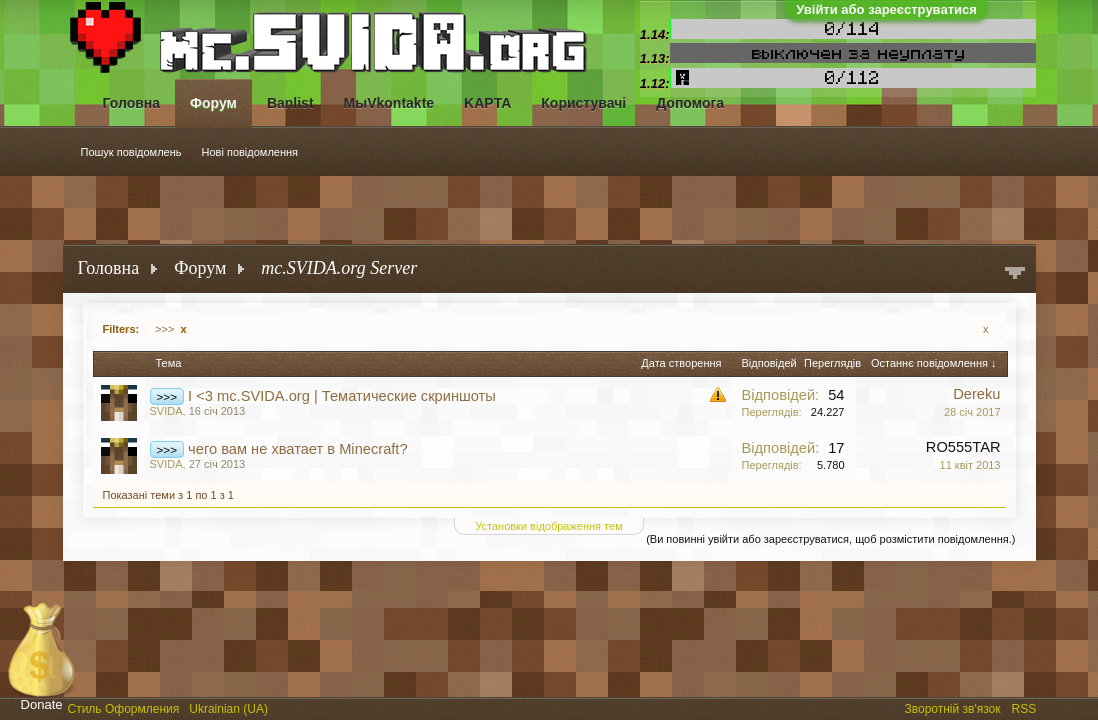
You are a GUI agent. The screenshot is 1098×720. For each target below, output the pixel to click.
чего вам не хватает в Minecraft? (297, 449)
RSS (1026, 707)
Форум (213, 103)
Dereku (976, 394)
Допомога (690, 103)
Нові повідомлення (250, 152)
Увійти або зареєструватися (886, 9)
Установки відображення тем (548, 526)
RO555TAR (963, 447)
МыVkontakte (389, 103)
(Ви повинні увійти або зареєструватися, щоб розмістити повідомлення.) (830, 539)
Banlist (290, 103)
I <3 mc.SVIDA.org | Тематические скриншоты (342, 396)
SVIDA (166, 411)
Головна (132, 103)
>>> (170, 329)
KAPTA (487, 103)
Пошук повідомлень (131, 152)
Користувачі (583, 103)
